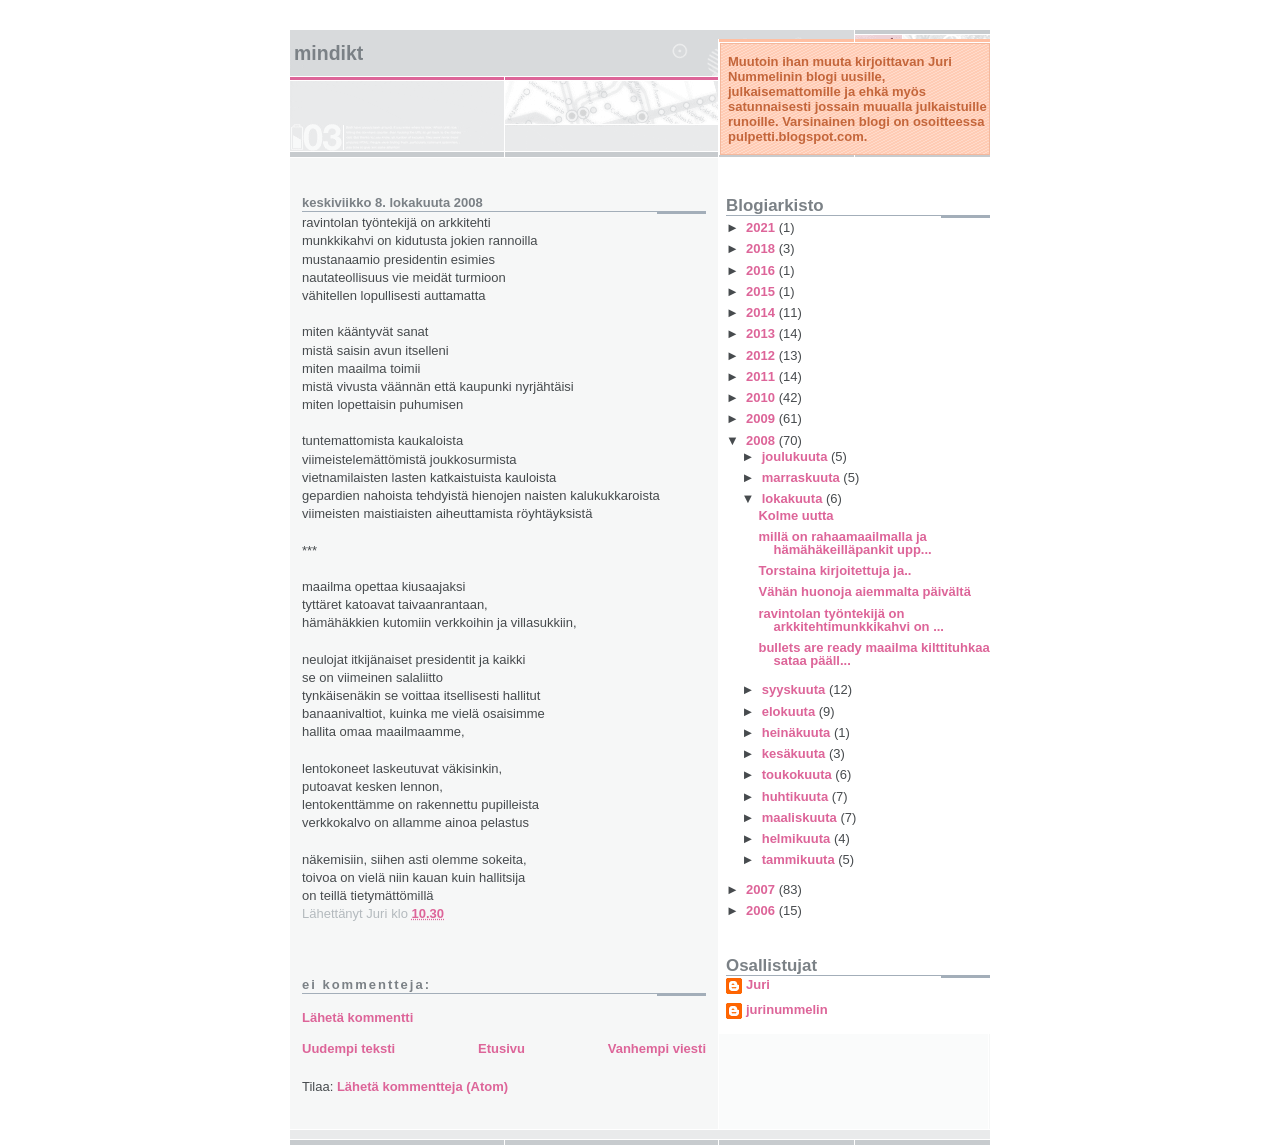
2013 (762, 333)
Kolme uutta (795, 515)
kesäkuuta (795, 753)
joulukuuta (796, 456)
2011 (762, 376)
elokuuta (790, 711)
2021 (762, 227)
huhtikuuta (797, 796)
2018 (762, 248)
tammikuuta (800, 859)
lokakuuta (794, 498)
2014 (762, 312)
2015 (762, 291)
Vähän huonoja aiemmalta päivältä (864, 591)
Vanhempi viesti (657, 1048)
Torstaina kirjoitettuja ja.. (834, 570)
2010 (762, 397)
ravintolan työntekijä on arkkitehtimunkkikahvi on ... (851, 620)
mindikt (328, 53)
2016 (762, 270)
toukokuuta (799, 774)
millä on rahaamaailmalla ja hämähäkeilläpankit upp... (844, 543)
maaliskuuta (801, 817)
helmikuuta (798, 838)
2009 (762, 418)
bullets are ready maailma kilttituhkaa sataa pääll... (873, 654)
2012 (762, 355)
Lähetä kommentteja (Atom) (422, 1086)
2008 (762, 440)
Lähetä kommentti (357, 1017)
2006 (762, 910)
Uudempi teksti (348, 1048)
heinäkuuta (798, 732)
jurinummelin (787, 1010)
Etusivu (501, 1048)
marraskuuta (803, 477)
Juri (758, 985)
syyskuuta (795, 689)
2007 (762, 889)
